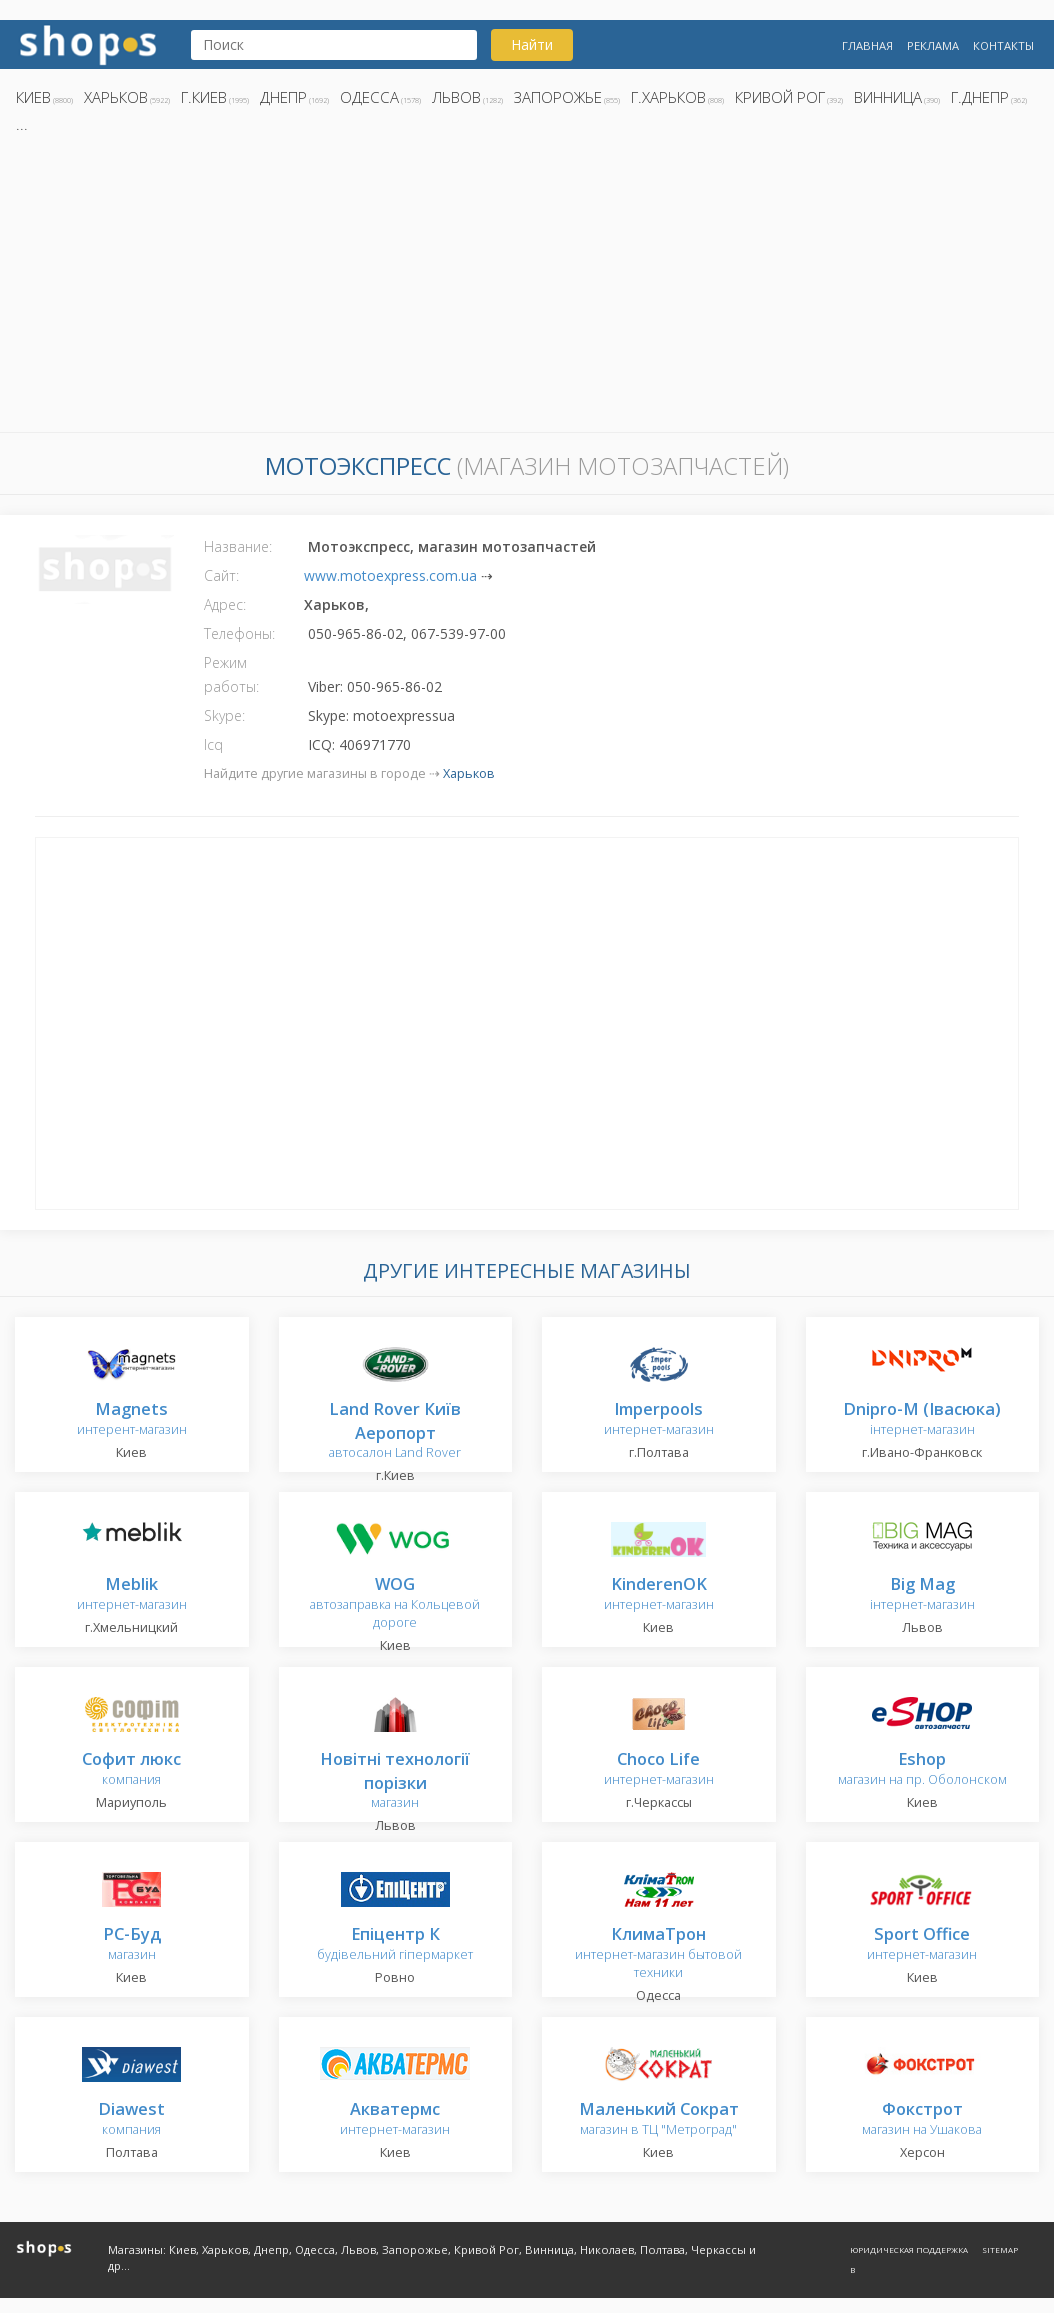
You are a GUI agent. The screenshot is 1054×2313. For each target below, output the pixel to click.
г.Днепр (980, 97)
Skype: (224, 715)
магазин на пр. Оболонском (922, 1769)
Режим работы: (231, 674)
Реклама (933, 45)
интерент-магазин (132, 1419)
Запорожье (558, 97)
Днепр (283, 97)
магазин (395, 1781)
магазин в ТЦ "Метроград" (659, 2119)
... (22, 124)
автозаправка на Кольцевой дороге (395, 1603)
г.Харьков (668, 97)
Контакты (1003, 45)
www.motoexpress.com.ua (390, 575)
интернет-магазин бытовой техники (658, 1953)
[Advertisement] (527, 289)
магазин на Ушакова (922, 2119)
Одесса (369, 97)
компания (131, 1769)
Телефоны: (239, 633)
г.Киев (204, 97)
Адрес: (225, 604)
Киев (33, 97)
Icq (213, 744)
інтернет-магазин (922, 1419)
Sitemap (1000, 2249)
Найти (532, 44)
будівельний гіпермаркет (395, 1944)
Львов (456, 97)
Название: (238, 546)
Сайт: (221, 575)
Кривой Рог (780, 97)
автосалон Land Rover (395, 1431)
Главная (867, 45)
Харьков (116, 97)
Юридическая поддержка (909, 2249)
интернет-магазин (659, 1419)
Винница (888, 97)
